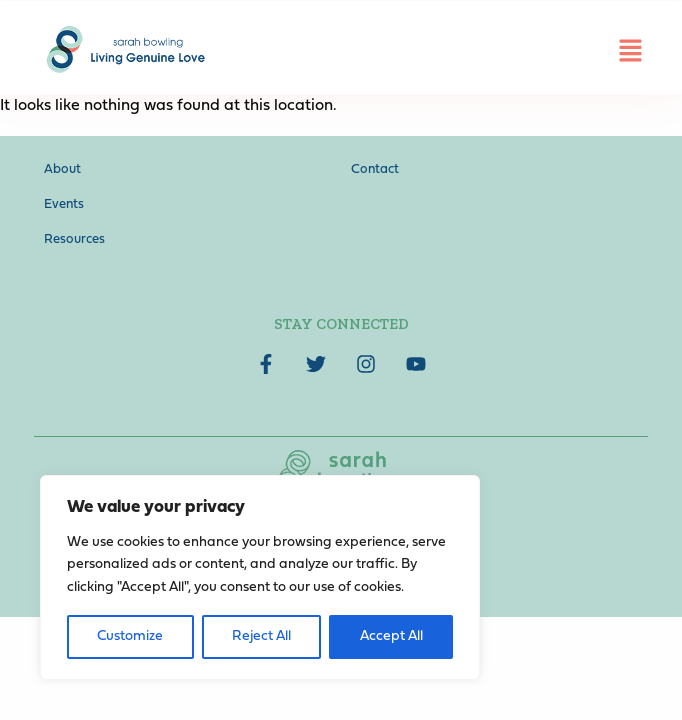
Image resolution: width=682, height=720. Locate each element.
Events (64, 204)
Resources (74, 239)
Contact (375, 169)
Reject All (261, 636)
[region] (260, 577)
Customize (130, 636)
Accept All (391, 636)
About (62, 169)
